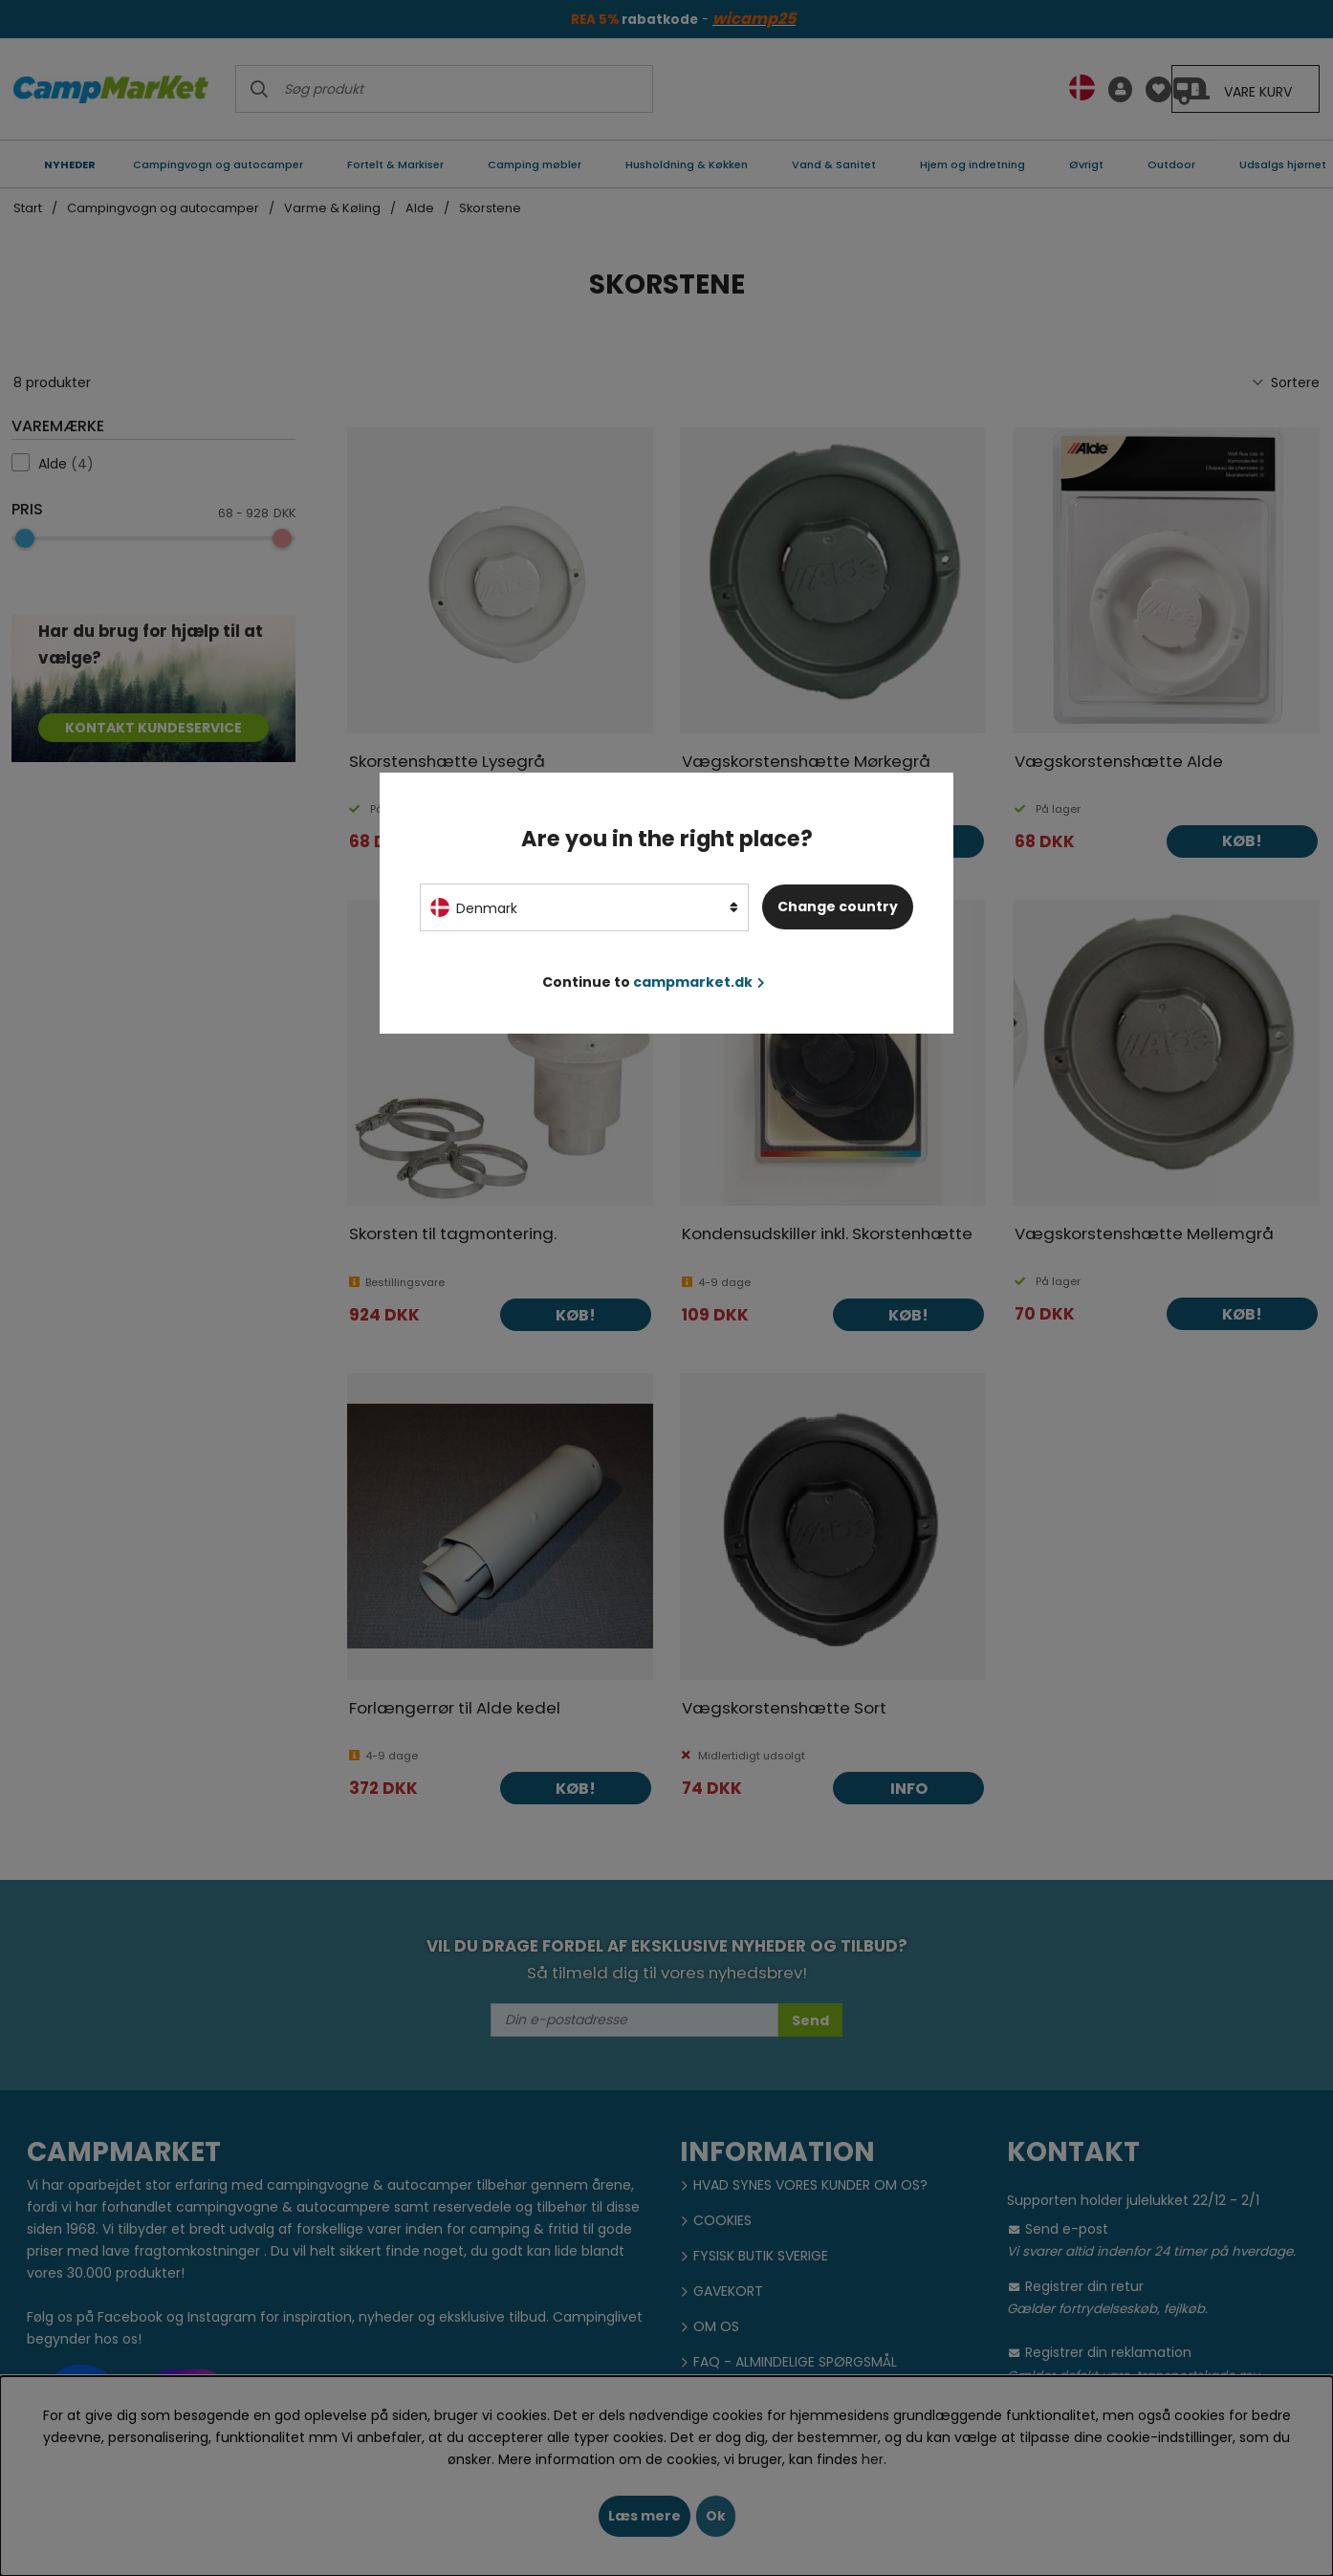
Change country (837, 906)
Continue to (653, 982)
